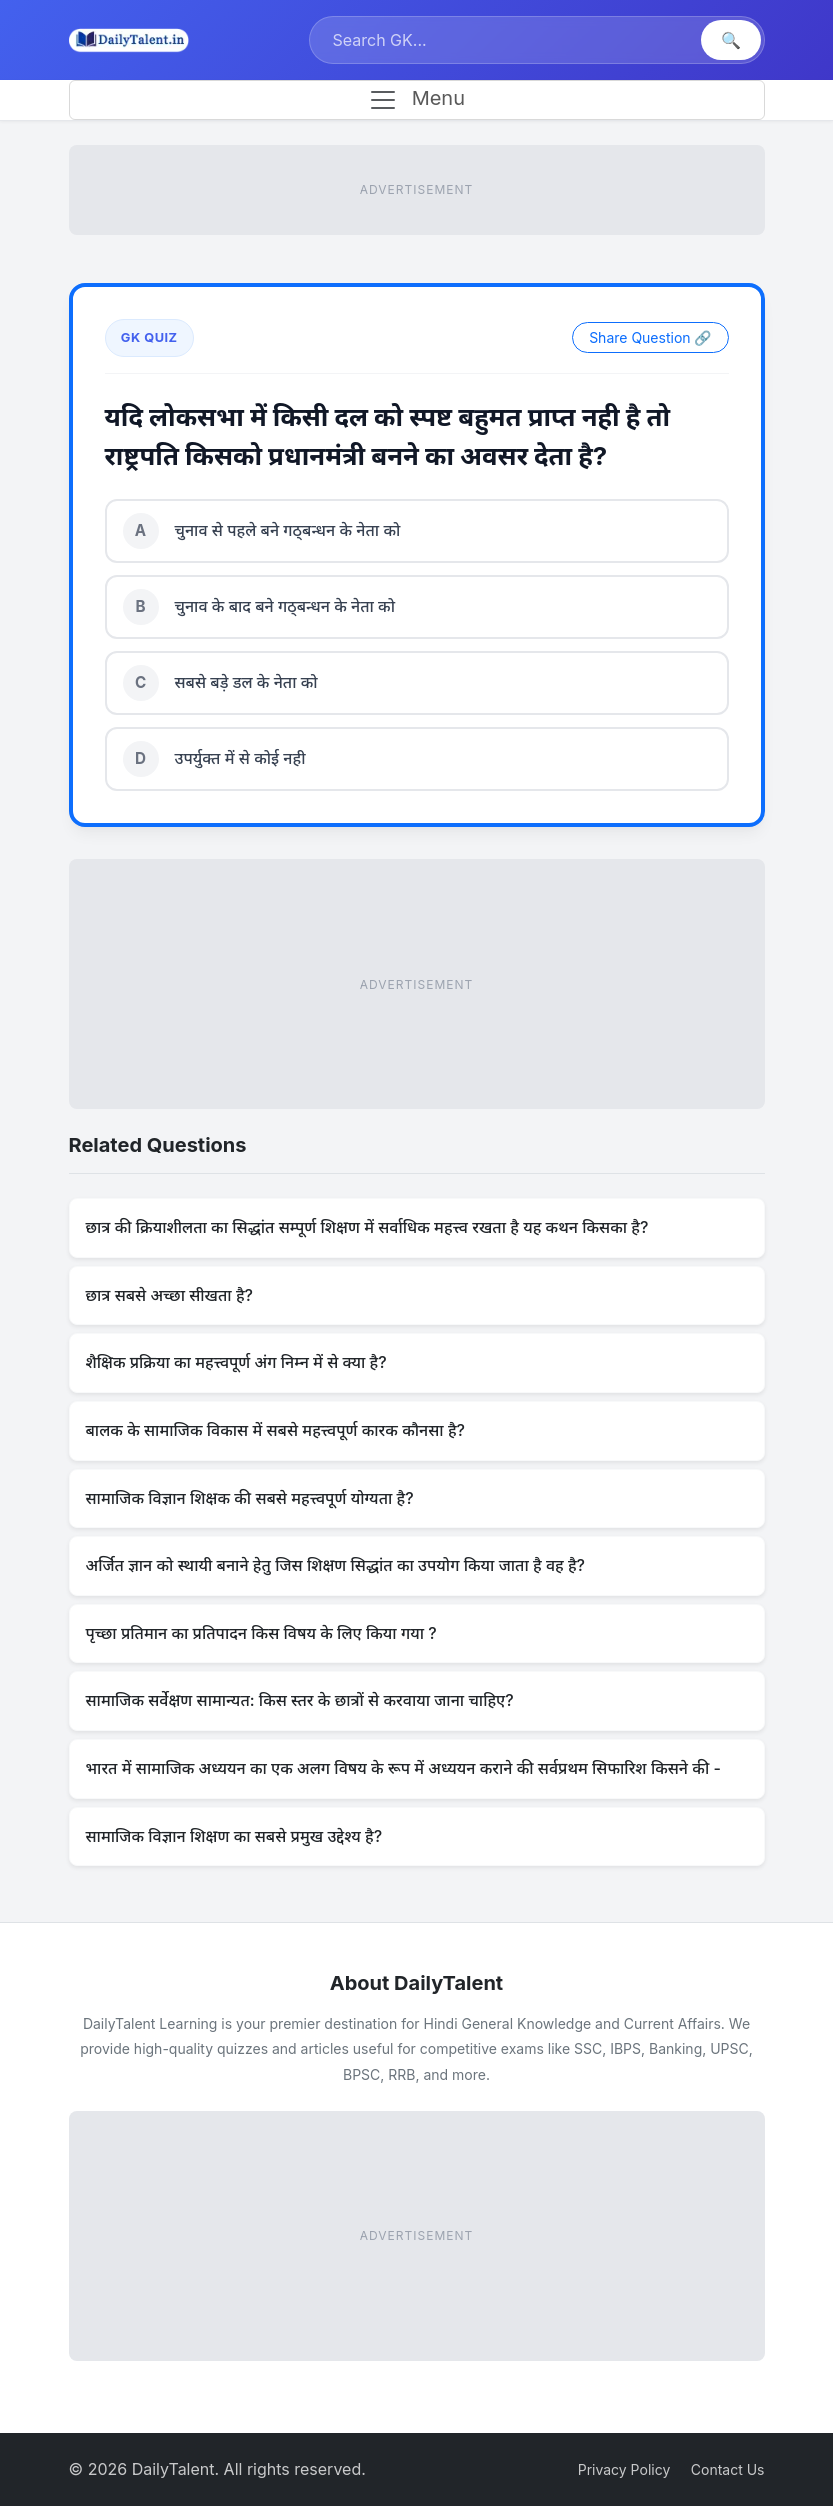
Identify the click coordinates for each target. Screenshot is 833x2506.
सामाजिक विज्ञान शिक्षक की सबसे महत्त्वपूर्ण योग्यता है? (250, 1498)
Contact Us (728, 2469)
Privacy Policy (624, 2469)
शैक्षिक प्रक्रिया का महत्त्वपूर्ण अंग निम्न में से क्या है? (236, 1362)
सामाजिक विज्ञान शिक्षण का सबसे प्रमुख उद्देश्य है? (234, 1836)
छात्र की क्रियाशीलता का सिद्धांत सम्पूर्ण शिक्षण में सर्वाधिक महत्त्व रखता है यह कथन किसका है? (367, 1227)
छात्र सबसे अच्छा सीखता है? (170, 1295)
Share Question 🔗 (650, 337)
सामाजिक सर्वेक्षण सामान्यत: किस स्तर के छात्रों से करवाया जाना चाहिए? (300, 1700)
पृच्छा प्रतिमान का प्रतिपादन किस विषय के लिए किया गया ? (261, 1633)
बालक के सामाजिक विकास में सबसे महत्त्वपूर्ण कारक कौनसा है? (275, 1430)
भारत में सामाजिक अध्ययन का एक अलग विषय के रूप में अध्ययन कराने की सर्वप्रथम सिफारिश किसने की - (403, 1768)
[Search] (507, 40)
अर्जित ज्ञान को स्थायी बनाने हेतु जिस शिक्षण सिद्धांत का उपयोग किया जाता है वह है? (336, 1565)
